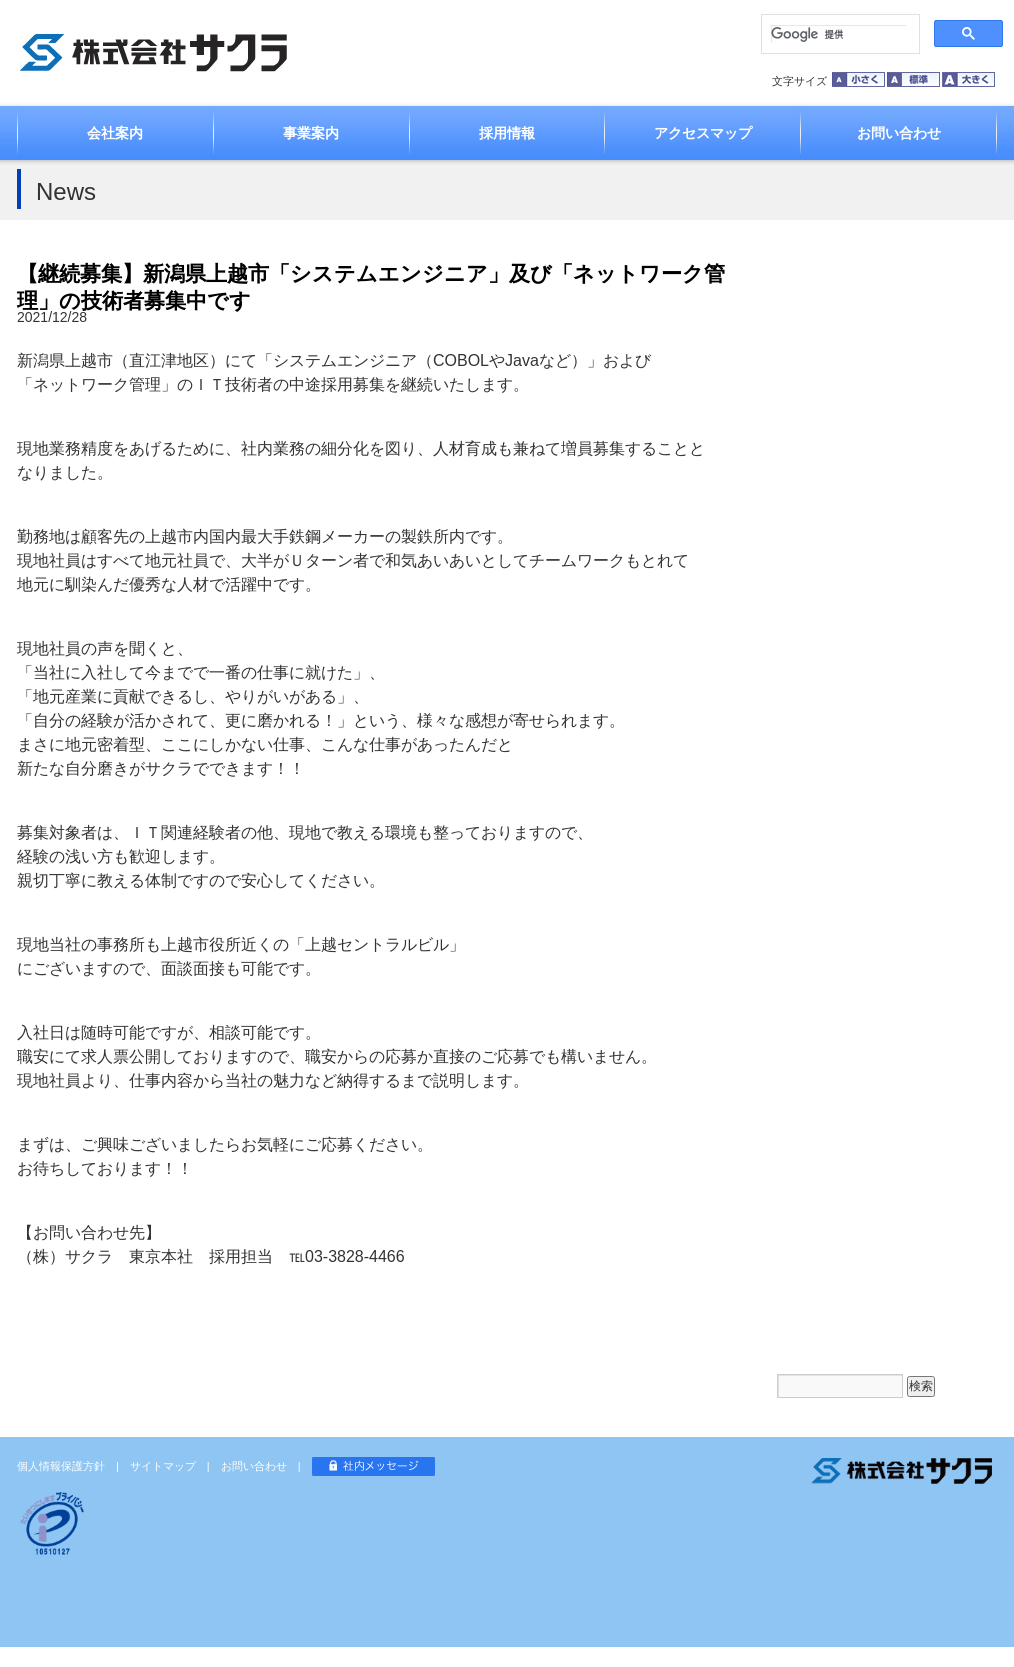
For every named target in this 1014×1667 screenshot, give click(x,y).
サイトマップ (163, 1466)
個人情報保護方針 (61, 1466)
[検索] (838, 34)
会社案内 (115, 133)
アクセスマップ (703, 133)
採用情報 (507, 133)
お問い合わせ (899, 133)
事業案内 (311, 133)
